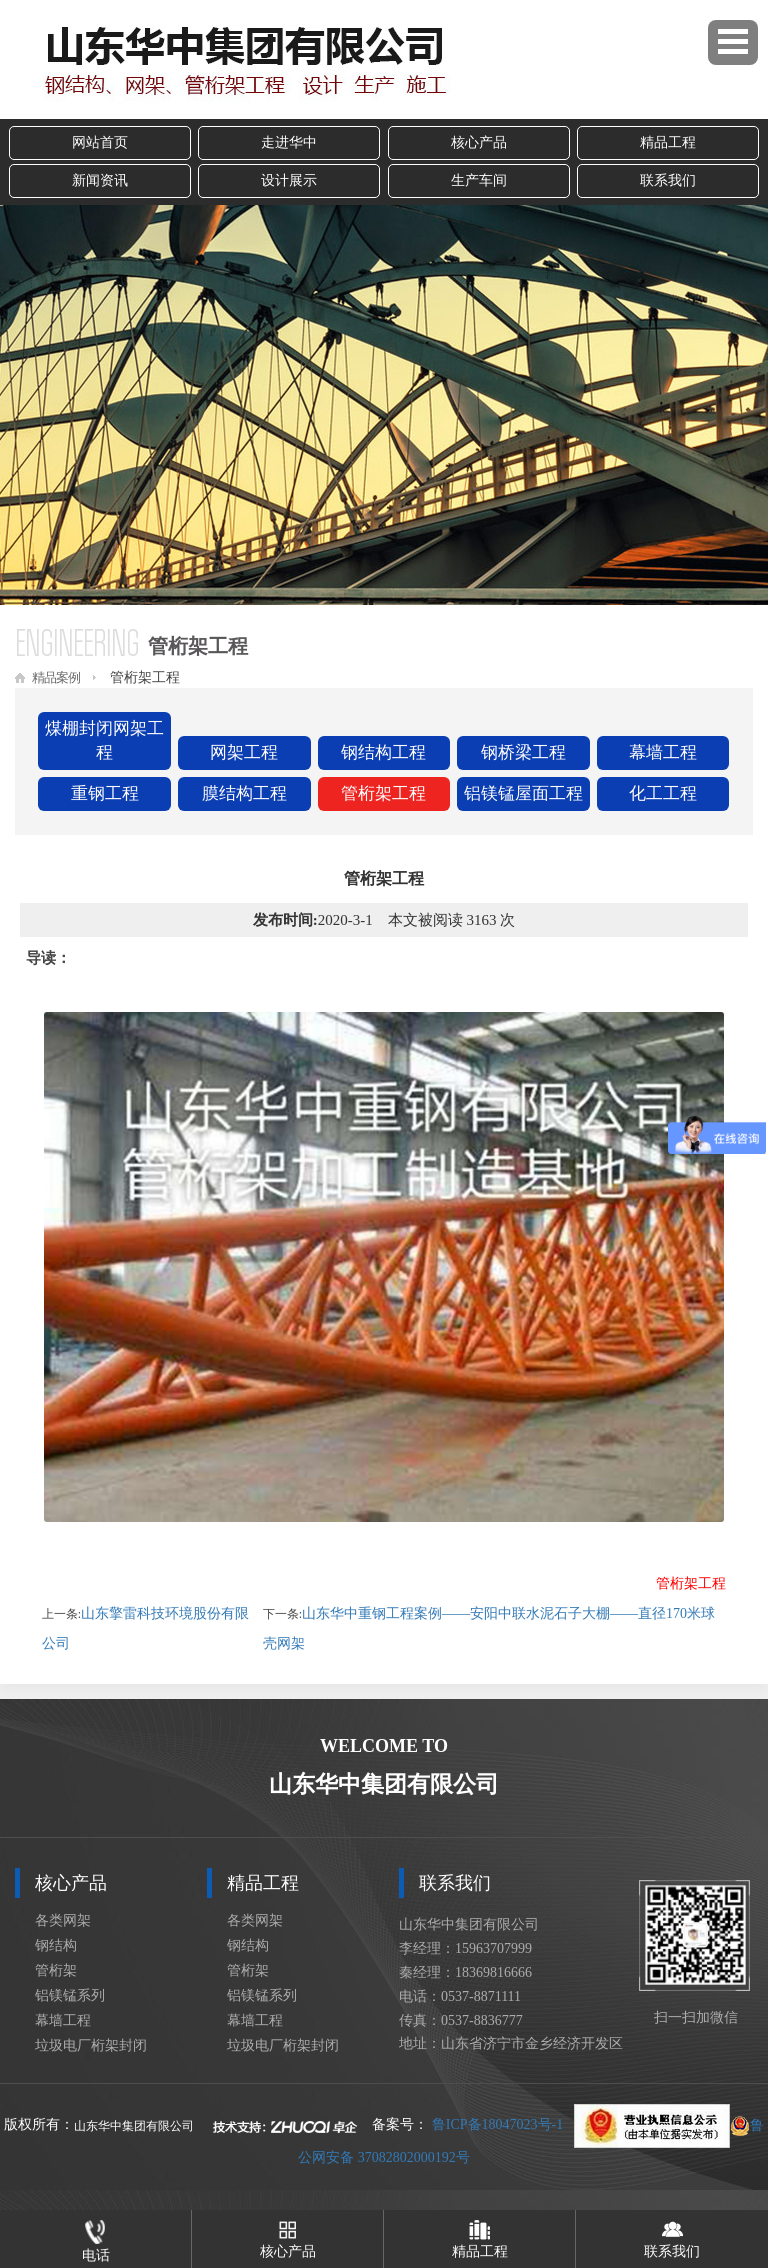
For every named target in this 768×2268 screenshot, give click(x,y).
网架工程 (244, 752)
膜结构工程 (244, 793)
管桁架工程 (383, 793)
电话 (96, 2236)
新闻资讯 (100, 180)
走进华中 (289, 142)
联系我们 (668, 180)
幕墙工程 (663, 752)
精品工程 (668, 142)
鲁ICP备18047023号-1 (497, 2125)
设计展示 (289, 180)
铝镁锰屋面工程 (523, 793)
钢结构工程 (383, 752)
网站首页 (100, 142)
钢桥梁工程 (523, 752)
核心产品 (479, 142)
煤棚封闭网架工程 (104, 740)
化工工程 (663, 793)
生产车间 (479, 180)
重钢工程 (105, 793)
